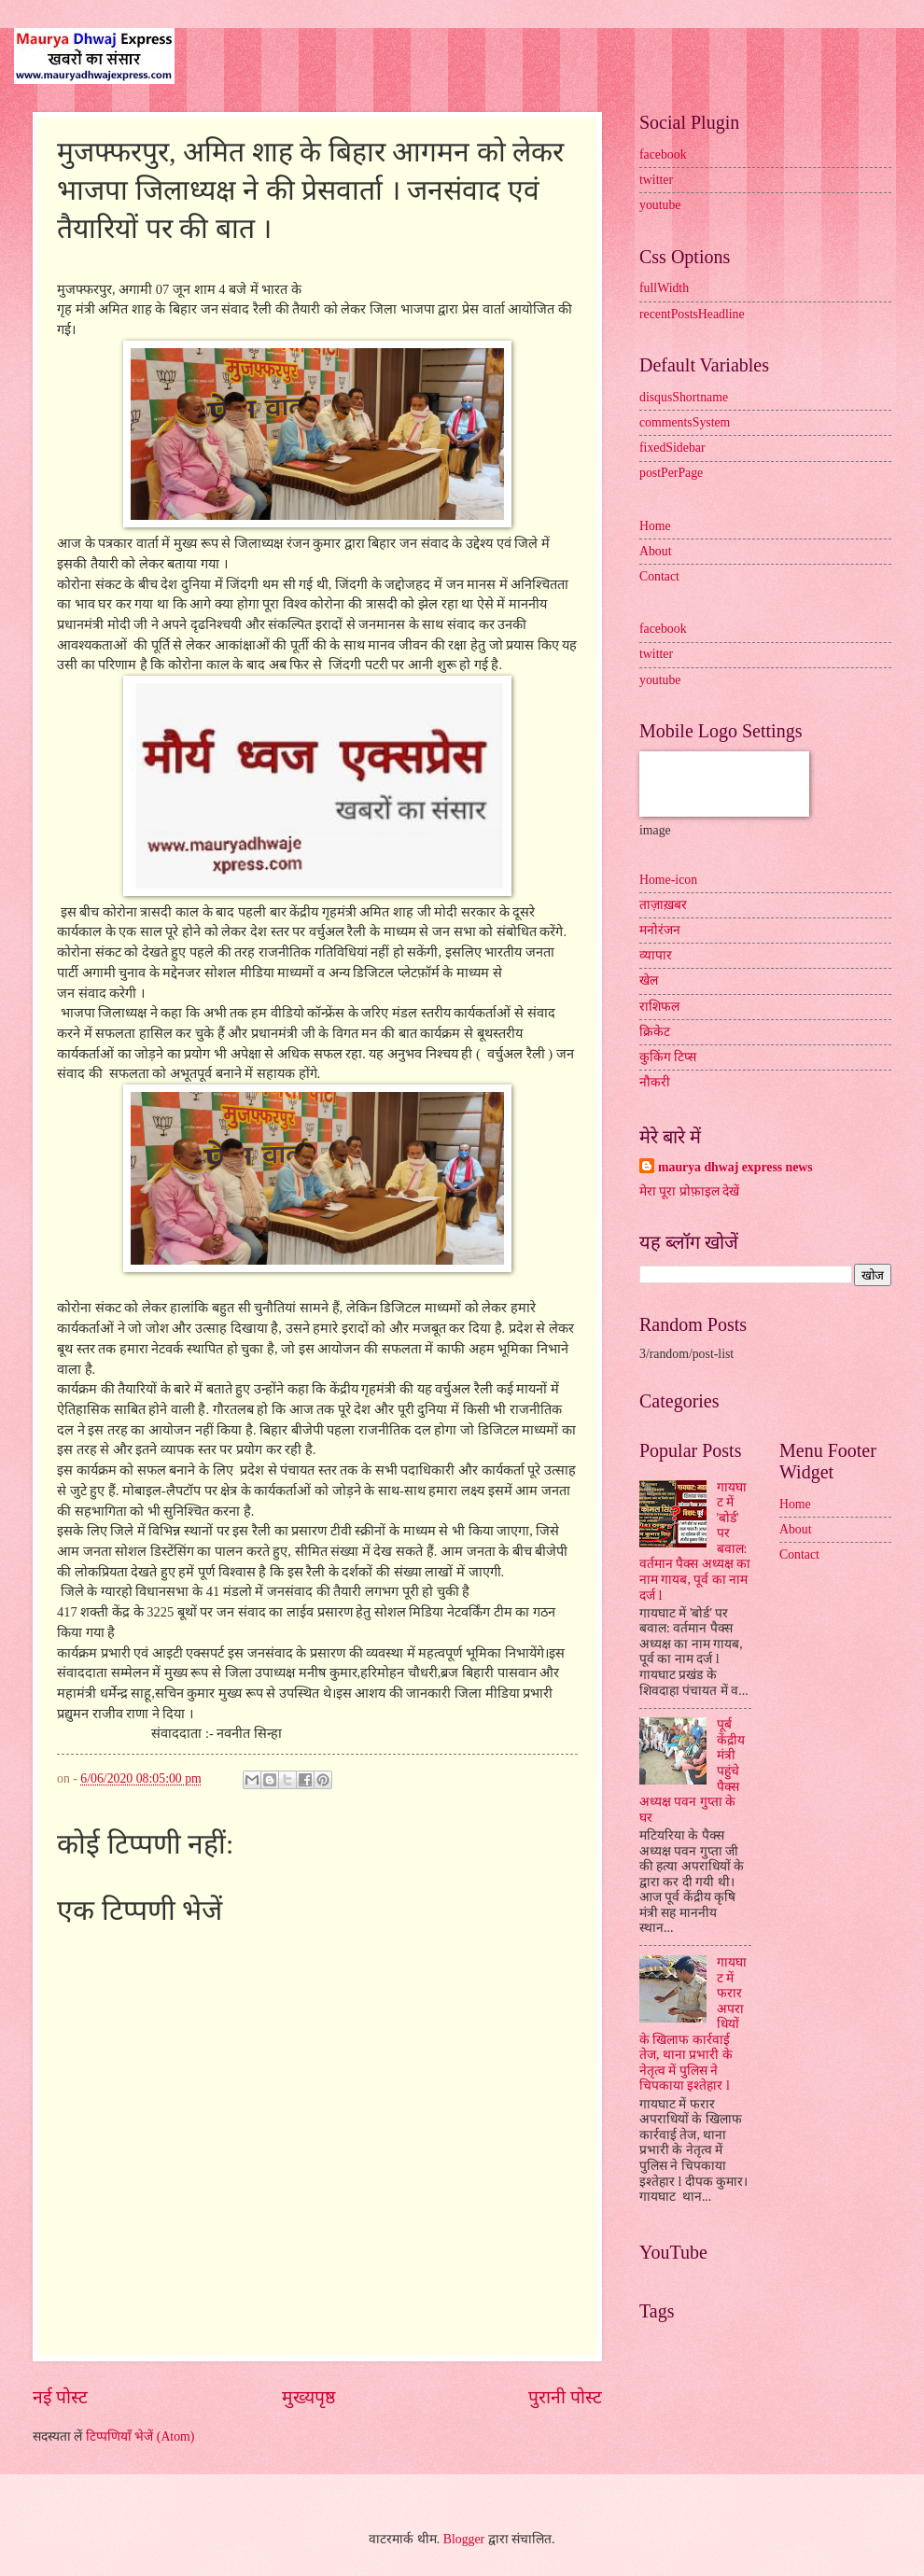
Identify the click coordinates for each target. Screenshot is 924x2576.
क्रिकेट (654, 1032)
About (655, 551)
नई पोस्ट (60, 2397)
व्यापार (655, 955)
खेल (648, 980)
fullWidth (664, 288)
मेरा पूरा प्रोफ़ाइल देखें (689, 1191)
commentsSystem (684, 422)
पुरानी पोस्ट (565, 2397)
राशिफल (659, 1007)
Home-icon (668, 880)
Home (655, 526)
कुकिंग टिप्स (667, 1057)
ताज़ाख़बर (663, 905)
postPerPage (671, 473)
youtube (659, 205)
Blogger (463, 2539)
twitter (656, 180)
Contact (659, 576)
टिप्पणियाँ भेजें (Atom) (140, 2436)
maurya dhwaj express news (735, 1167)
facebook (663, 154)
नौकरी (654, 1082)
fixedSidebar (672, 448)
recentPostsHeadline (692, 314)
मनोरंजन (659, 930)
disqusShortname (683, 397)
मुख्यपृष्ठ (308, 2397)
